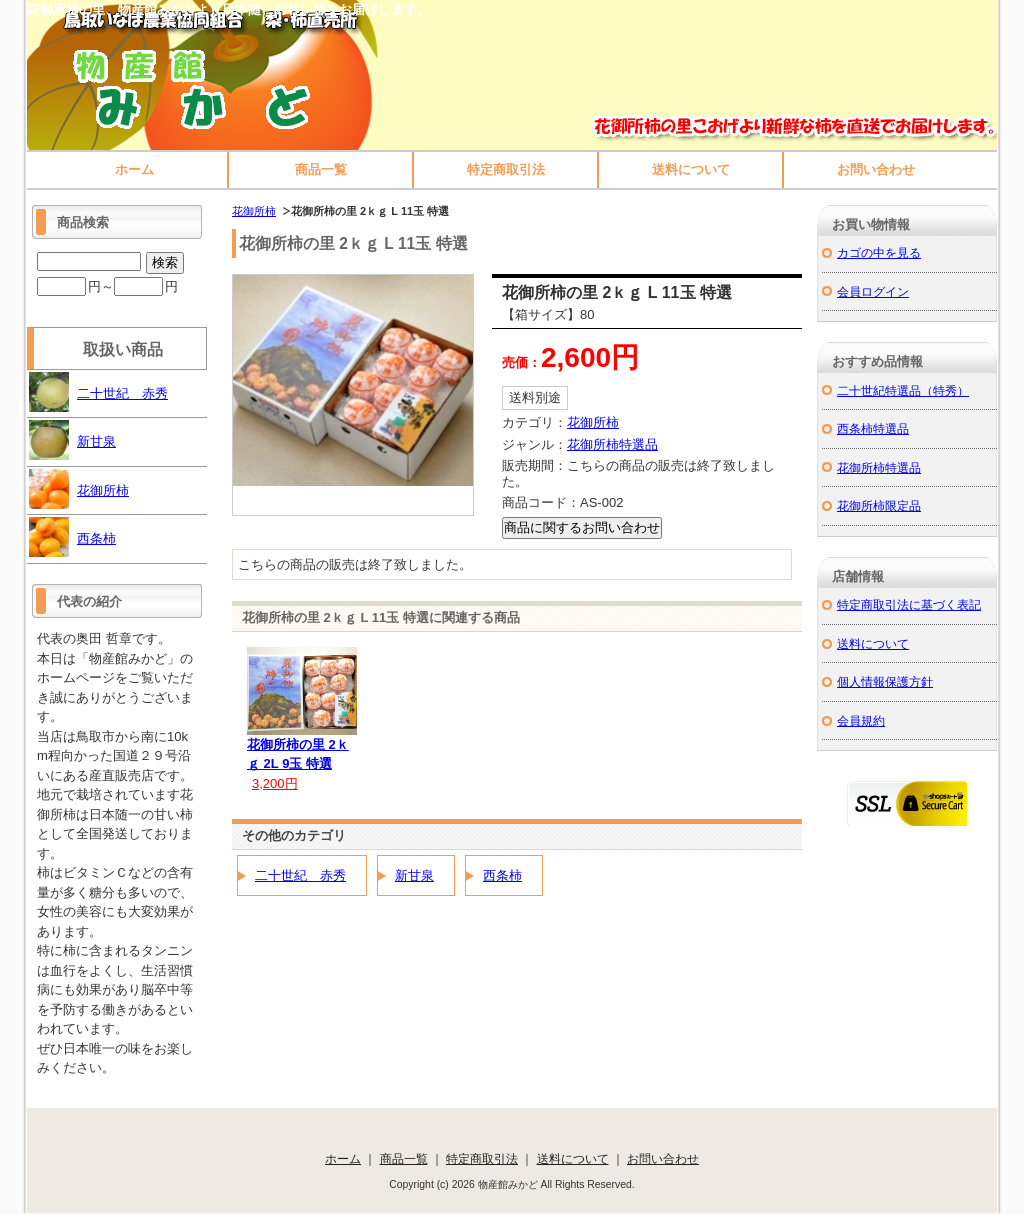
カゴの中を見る (879, 252)
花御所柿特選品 (612, 444)
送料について (691, 169)
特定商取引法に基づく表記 (909, 604)
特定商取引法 (506, 169)
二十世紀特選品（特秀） (903, 390)
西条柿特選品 (873, 428)
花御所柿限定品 (879, 505)
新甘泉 (414, 875)
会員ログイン (873, 291)
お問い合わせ (876, 169)
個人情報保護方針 (885, 681)
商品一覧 (321, 169)
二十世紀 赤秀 (300, 875)
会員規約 (861, 720)
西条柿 (502, 875)
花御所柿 (254, 211)
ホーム (134, 169)
